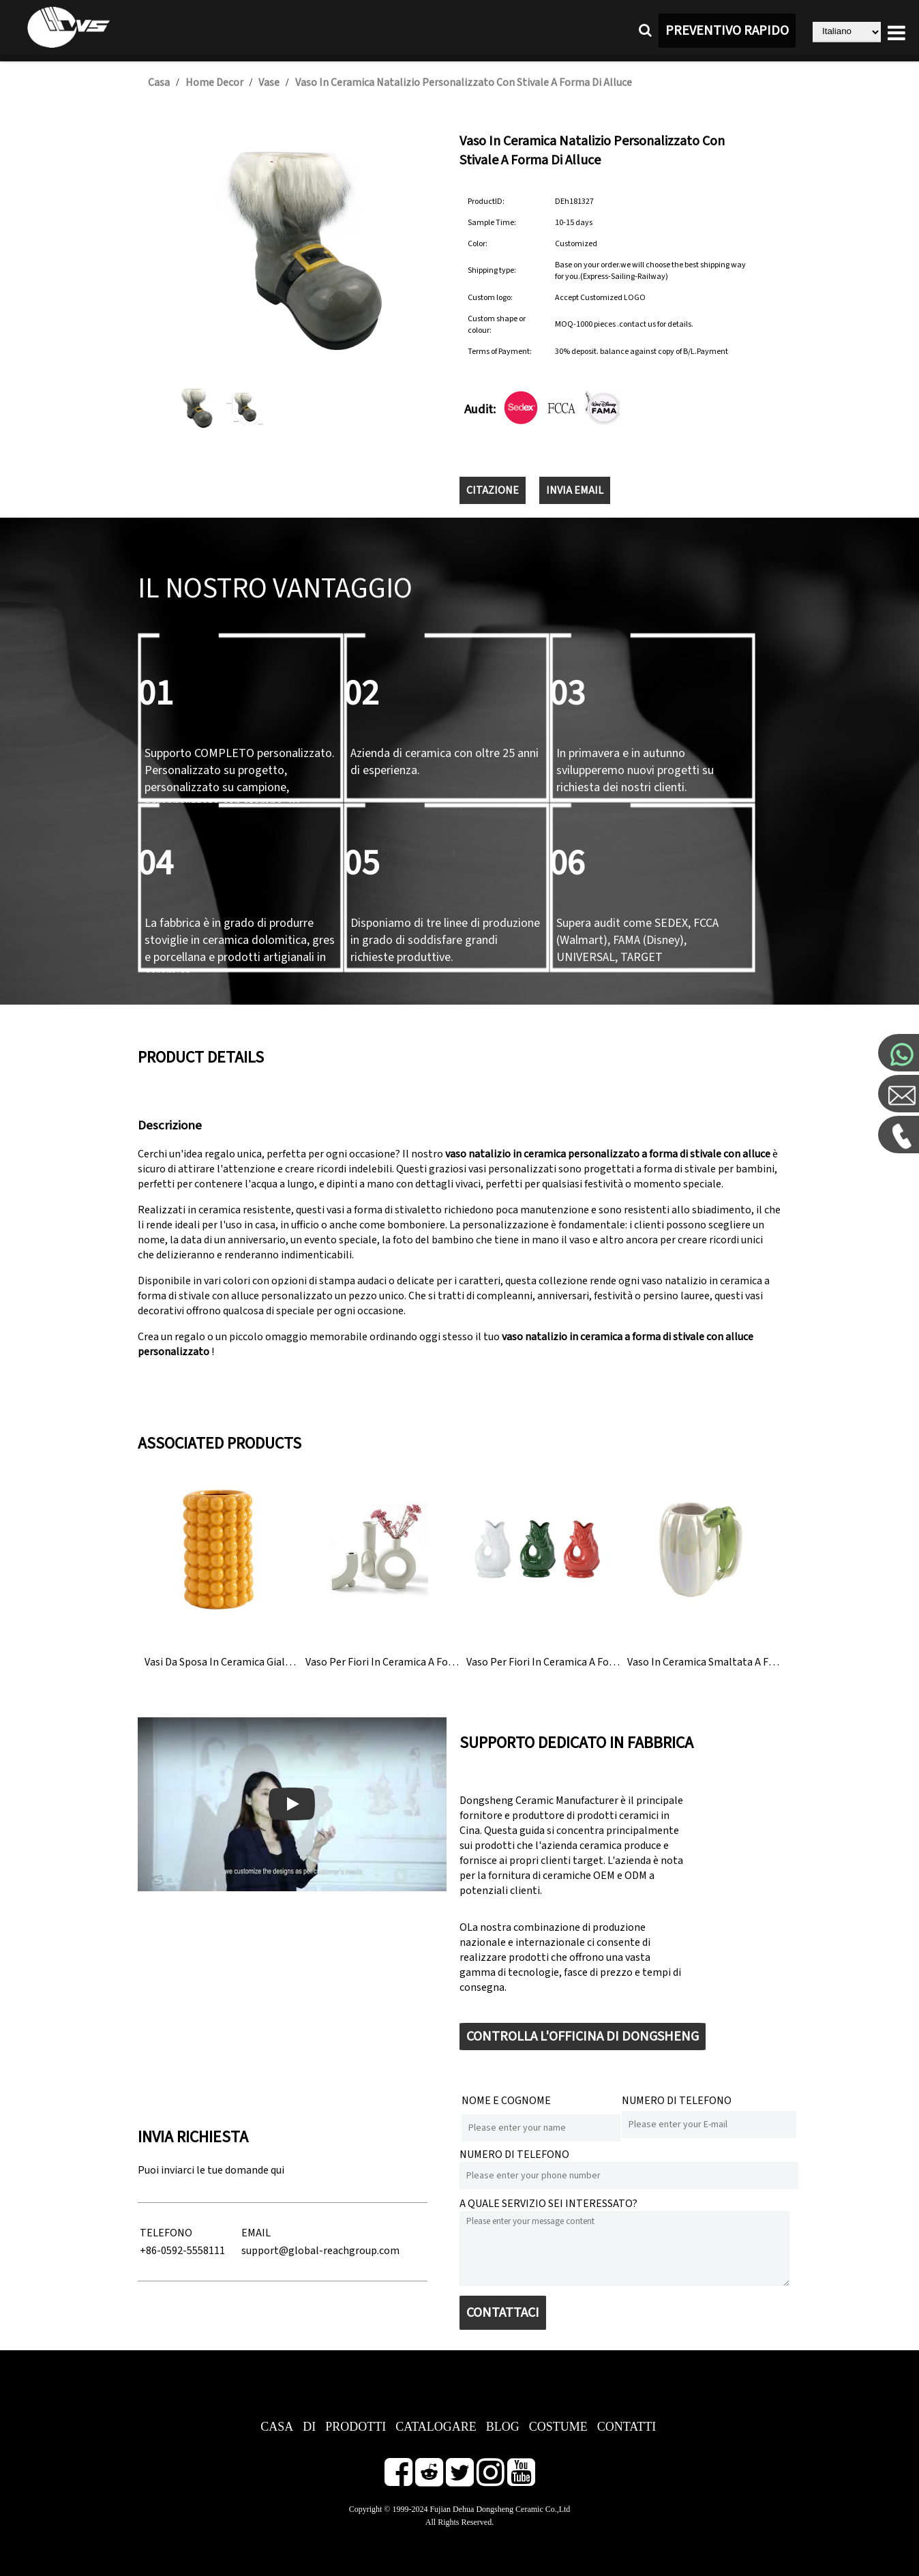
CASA (276, 2426)
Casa (159, 82)
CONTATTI (627, 2426)
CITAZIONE (492, 490)
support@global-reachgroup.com (320, 2250)
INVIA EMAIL (574, 490)
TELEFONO (166, 2232)
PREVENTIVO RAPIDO (727, 30)
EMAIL (256, 2232)
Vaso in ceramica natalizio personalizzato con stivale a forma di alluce (463, 82)
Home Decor (214, 82)
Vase (269, 82)
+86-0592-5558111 (182, 2250)
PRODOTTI (355, 2426)
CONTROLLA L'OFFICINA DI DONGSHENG (582, 2036)
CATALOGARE (436, 2426)
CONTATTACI (502, 2312)
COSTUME (558, 2426)
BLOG (502, 2426)
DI (309, 2426)
